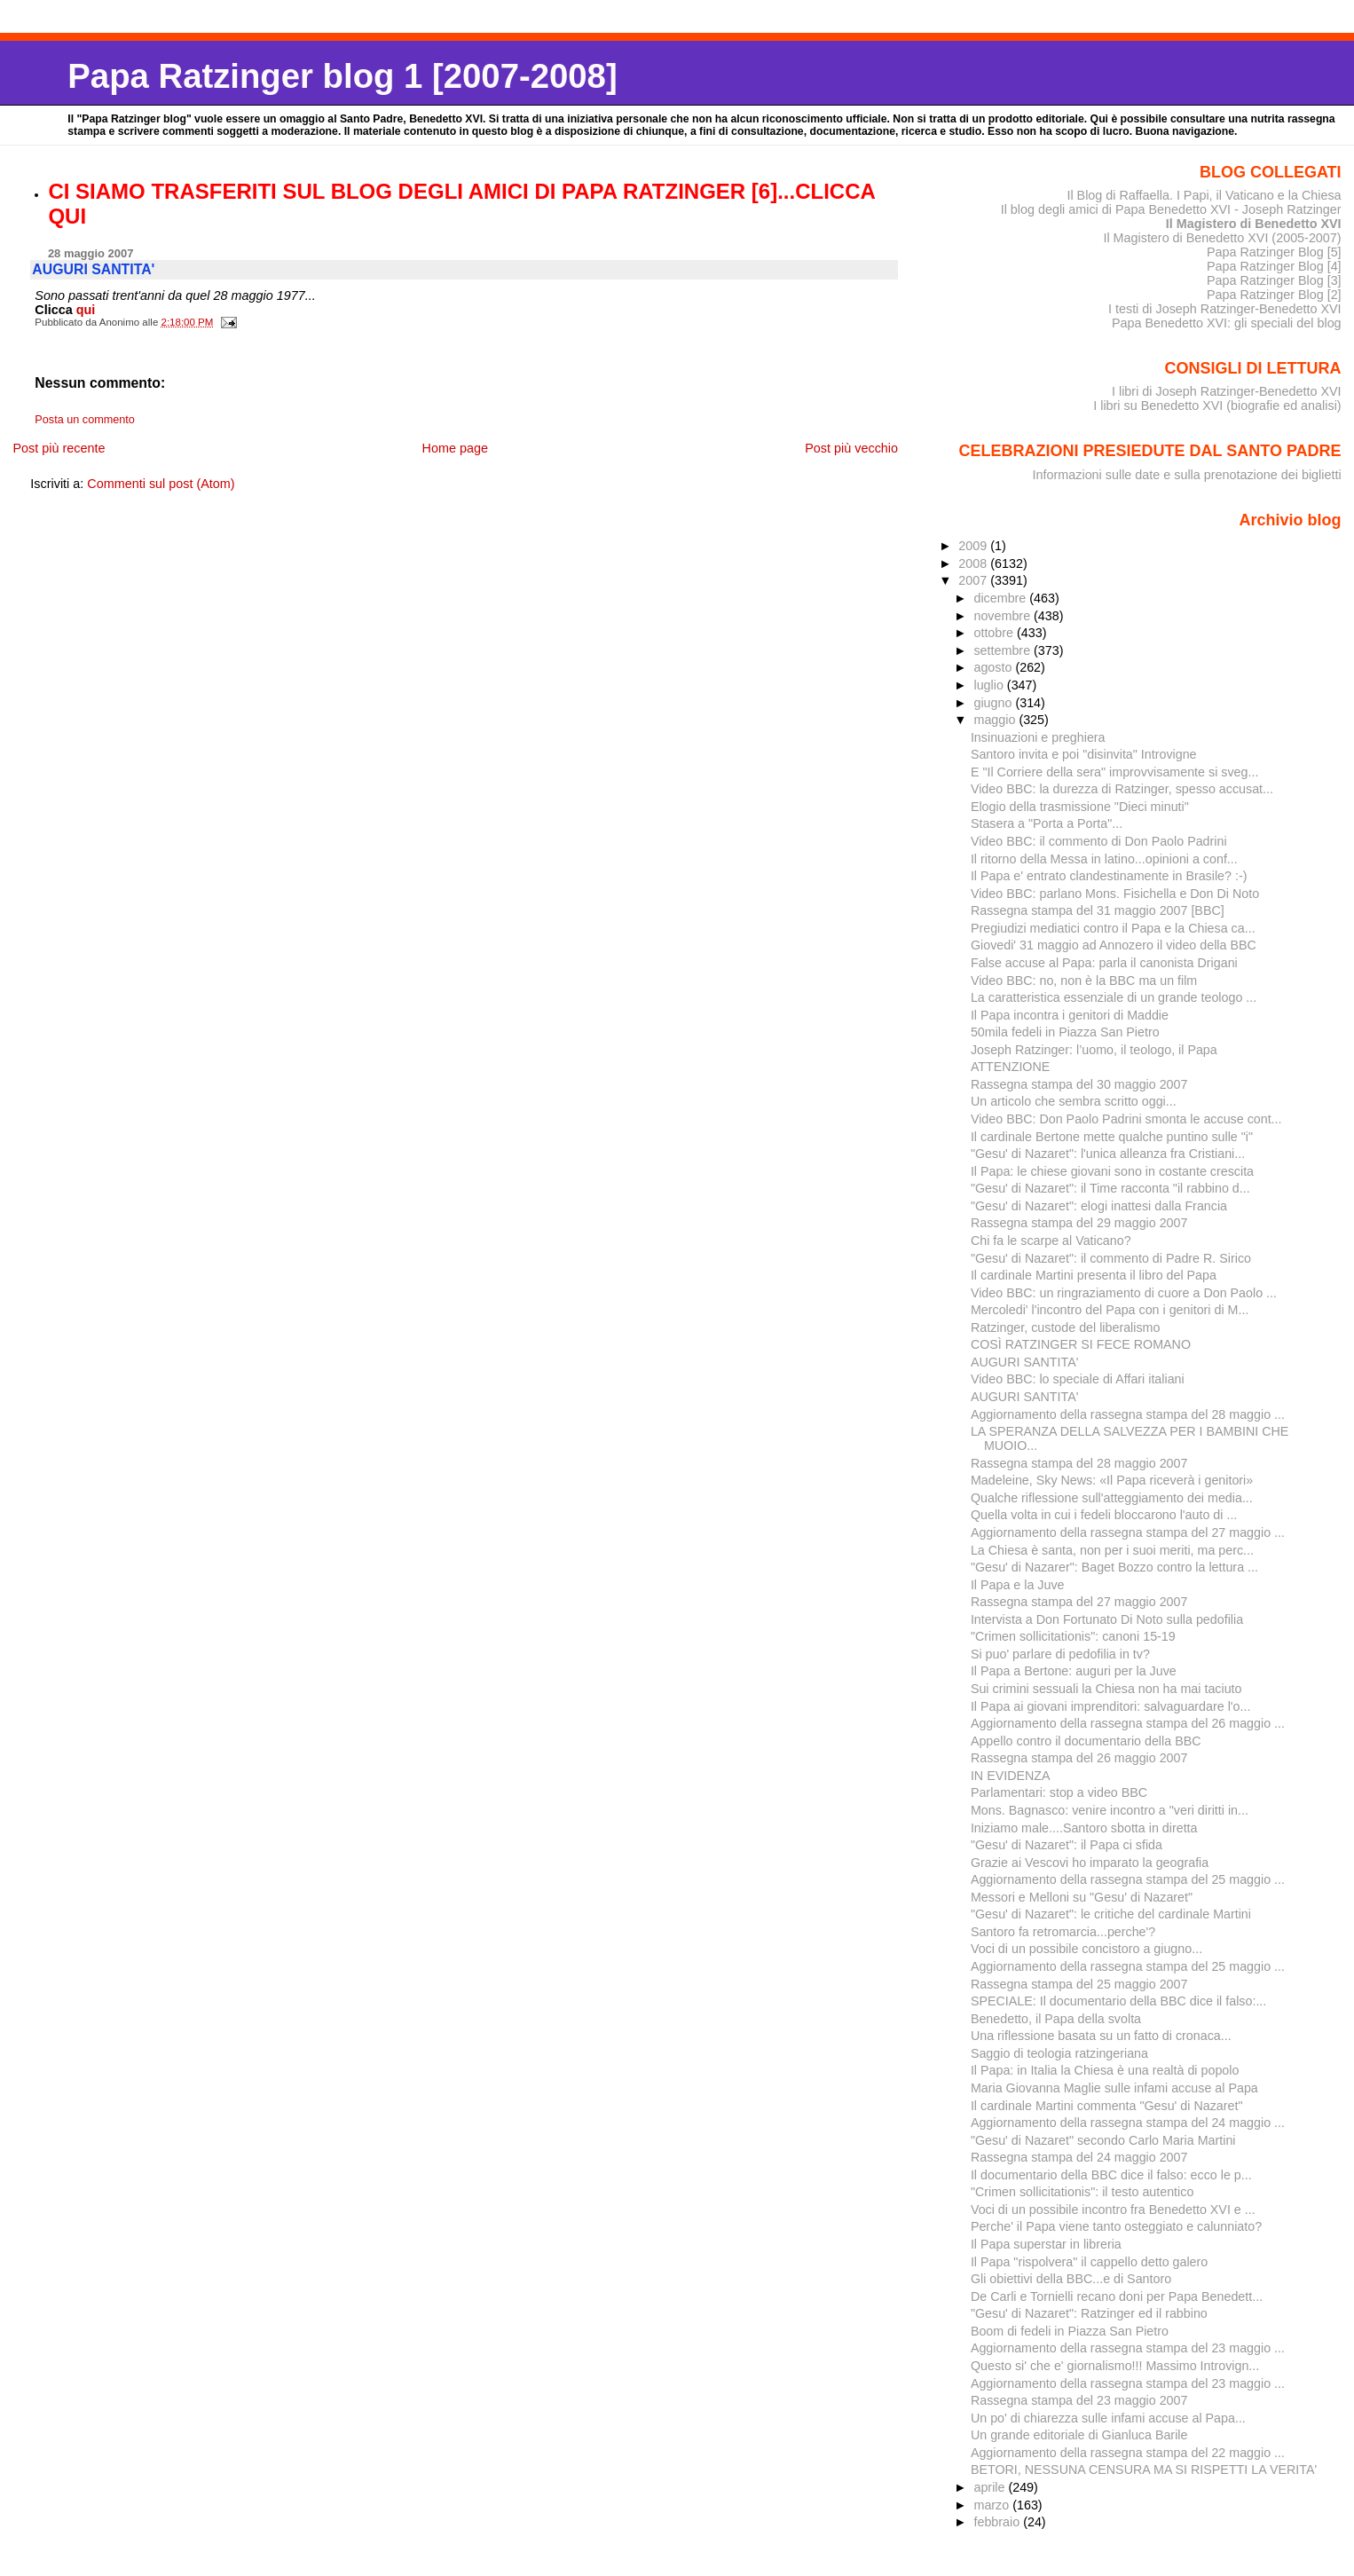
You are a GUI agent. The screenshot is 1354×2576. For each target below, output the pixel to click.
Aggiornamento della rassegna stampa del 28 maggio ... (1128, 1414)
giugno (994, 703)
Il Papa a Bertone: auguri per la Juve (1074, 1671)
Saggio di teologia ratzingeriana (1059, 2053)
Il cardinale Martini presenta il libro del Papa (1093, 1275)
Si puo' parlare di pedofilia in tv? (1060, 1654)
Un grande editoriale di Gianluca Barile (1079, 2435)
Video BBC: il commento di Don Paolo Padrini (1099, 841)
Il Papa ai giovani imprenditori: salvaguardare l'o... (1111, 1706)
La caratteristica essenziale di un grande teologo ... (1113, 997)
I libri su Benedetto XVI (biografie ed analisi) (1217, 405)
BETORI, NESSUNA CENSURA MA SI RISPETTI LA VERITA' (1144, 2469)
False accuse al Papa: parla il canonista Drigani (1104, 963)
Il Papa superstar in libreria (1046, 2244)
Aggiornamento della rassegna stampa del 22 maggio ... (1128, 2453)
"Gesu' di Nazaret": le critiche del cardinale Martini (1111, 1914)
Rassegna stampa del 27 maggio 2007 (1079, 1602)
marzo (992, 2505)
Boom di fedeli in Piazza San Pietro (1070, 2331)
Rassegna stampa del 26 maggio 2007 (1079, 1758)
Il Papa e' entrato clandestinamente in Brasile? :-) (1109, 876)
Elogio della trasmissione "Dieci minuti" (1080, 807)
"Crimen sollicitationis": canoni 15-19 (1073, 1636)
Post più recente (58, 448)
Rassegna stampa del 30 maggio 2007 (1079, 1084)
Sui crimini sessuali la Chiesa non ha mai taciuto (1106, 1689)
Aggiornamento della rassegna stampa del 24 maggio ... (1128, 2122)
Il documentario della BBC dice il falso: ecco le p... (1111, 2175)
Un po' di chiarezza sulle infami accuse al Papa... (1108, 2418)
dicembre (1001, 598)
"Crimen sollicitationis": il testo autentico (1082, 2192)
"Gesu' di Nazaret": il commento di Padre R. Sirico (1111, 1258)
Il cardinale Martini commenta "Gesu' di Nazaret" (1107, 2106)
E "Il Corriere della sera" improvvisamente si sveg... (1114, 772)
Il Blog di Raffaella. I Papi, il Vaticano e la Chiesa (1204, 195)
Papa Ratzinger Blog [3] (1274, 280)
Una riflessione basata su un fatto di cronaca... (1101, 2036)
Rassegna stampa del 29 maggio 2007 (1079, 1223)
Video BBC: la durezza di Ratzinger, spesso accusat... (1122, 789)
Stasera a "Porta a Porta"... (1046, 823)
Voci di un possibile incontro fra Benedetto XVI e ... (1113, 2209)
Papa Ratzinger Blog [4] (1274, 266)
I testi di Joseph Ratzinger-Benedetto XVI (1225, 309)
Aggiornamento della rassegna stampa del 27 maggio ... (1128, 1532)
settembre (1003, 650)
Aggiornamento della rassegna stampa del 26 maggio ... (1128, 1723)
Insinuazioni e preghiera (1038, 737)
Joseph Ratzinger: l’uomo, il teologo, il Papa (1094, 1050)
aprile (990, 2487)
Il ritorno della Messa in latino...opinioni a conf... (1104, 859)
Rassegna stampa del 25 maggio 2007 (1079, 1984)
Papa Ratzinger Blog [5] (1274, 252)
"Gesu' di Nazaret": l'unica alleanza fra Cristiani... (1108, 1153)
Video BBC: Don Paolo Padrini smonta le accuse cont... (1126, 1119)
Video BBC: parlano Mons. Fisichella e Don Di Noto (1115, 893)
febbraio (998, 2522)
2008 (974, 563)
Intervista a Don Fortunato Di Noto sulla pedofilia (1107, 1619)
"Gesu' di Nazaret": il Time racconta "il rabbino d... (1110, 1188)
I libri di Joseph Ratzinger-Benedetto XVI (1227, 391)
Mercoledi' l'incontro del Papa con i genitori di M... (1109, 1310)
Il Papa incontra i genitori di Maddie (1070, 1015)
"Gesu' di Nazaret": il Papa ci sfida (1066, 1845)
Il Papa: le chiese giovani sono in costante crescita (1112, 1171)
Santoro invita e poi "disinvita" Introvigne (1084, 754)
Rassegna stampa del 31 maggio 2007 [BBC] (1097, 910)
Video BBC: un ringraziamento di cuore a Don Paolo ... (1124, 1293)
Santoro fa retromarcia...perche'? (1063, 1932)
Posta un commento (85, 420)
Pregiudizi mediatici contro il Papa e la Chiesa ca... (1113, 928)
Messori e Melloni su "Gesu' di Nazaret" (1082, 1897)
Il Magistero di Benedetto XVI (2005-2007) (1222, 238)
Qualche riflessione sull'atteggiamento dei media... (1112, 1498)
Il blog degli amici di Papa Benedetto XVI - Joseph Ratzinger (1171, 209)
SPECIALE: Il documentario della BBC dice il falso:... (1118, 2001)
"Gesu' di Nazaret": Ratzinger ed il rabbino (1089, 2313)
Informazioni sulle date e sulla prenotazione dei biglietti (1187, 475)
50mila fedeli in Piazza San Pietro (1065, 1032)
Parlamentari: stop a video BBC (1059, 1792)
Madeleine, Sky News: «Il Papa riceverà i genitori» (1112, 1480)
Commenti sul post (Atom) (160, 484)
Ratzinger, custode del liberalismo (1066, 1327)
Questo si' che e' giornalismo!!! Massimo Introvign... (1115, 2366)
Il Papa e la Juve (1018, 1585)
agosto (994, 667)
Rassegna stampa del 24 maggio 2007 (1079, 2157)
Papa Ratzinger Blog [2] (1274, 295)
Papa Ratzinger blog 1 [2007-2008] (342, 76)
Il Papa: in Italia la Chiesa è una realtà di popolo (1105, 2070)
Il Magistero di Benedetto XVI (1254, 224)
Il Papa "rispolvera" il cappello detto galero (1089, 2262)
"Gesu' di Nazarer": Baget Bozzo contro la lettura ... (1114, 1567)
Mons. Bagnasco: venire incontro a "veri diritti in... (1109, 1810)
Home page (455, 448)
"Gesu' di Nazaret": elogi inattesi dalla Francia (1099, 1206)
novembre (1003, 616)
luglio (989, 685)
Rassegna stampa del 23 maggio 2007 (1079, 2400)
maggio (996, 720)
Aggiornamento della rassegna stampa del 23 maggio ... (1128, 2348)
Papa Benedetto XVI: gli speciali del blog (1227, 323)
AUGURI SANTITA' (1024, 1362)
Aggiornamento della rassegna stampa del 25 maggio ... (1128, 1879)
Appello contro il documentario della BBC (1086, 1741)
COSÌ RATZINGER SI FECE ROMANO (1081, 1344)
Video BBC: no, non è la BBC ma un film (1084, 980)
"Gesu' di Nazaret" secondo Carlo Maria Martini (1103, 2140)
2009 (974, 546)
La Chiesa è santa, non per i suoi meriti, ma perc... (1112, 1550)
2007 (974, 580)
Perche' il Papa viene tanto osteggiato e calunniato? (1116, 2226)
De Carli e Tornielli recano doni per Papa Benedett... (1117, 2296)
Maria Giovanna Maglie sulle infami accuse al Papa (1114, 2088)
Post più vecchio (851, 448)
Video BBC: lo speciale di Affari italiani (1078, 1379)
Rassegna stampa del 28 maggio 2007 (1079, 1463)
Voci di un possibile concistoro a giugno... (1086, 1949)
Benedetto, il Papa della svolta (1056, 2019)
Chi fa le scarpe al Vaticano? (1051, 1240)
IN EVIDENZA (1011, 1776)
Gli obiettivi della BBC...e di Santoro (1071, 2279)
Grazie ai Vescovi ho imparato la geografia (1089, 1862)
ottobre (995, 633)
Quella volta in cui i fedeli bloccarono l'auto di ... (1104, 1515)
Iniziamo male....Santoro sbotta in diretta (1084, 1828)
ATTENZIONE (1010, 1067)
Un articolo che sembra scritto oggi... (1074, 1101)
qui (86, 310)
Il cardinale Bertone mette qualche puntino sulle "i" (1112, 1137)
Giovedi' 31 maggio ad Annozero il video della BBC (1113, 945)
